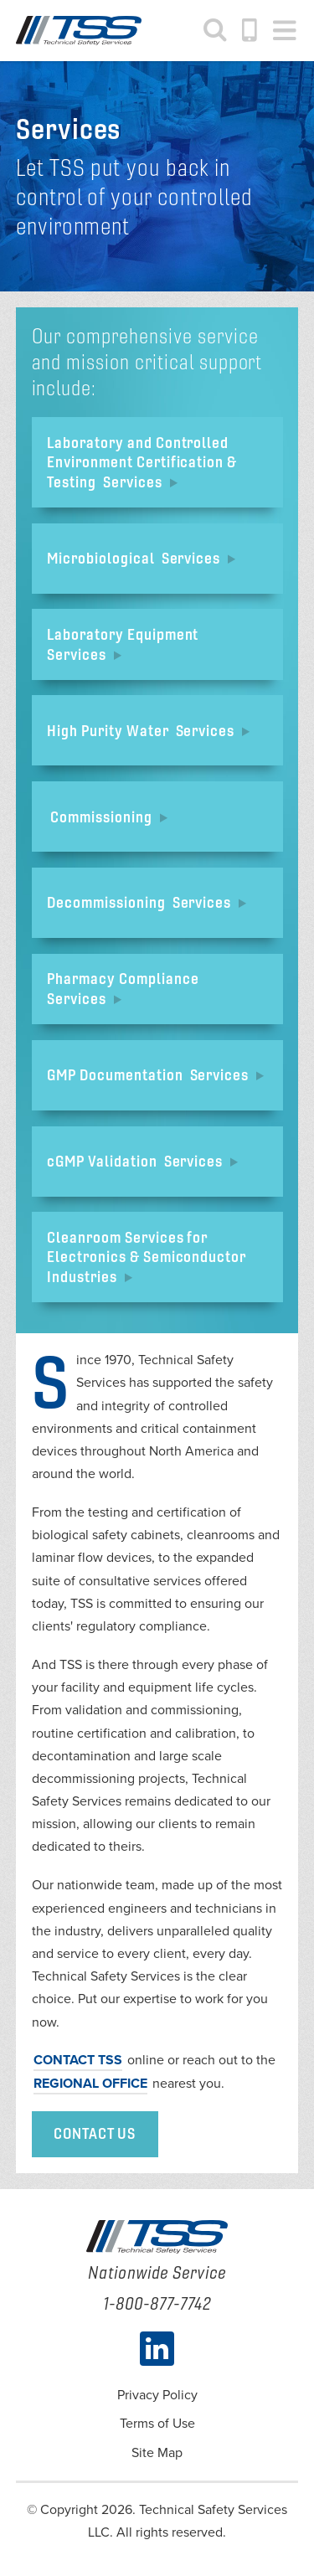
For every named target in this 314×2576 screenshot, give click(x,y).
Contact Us (95, 2133)
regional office (90, 2083)
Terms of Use (157, 2423)
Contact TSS (77, 2060)
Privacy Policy (157, 2395)
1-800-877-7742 (250, 30)
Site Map (157, 2453)
